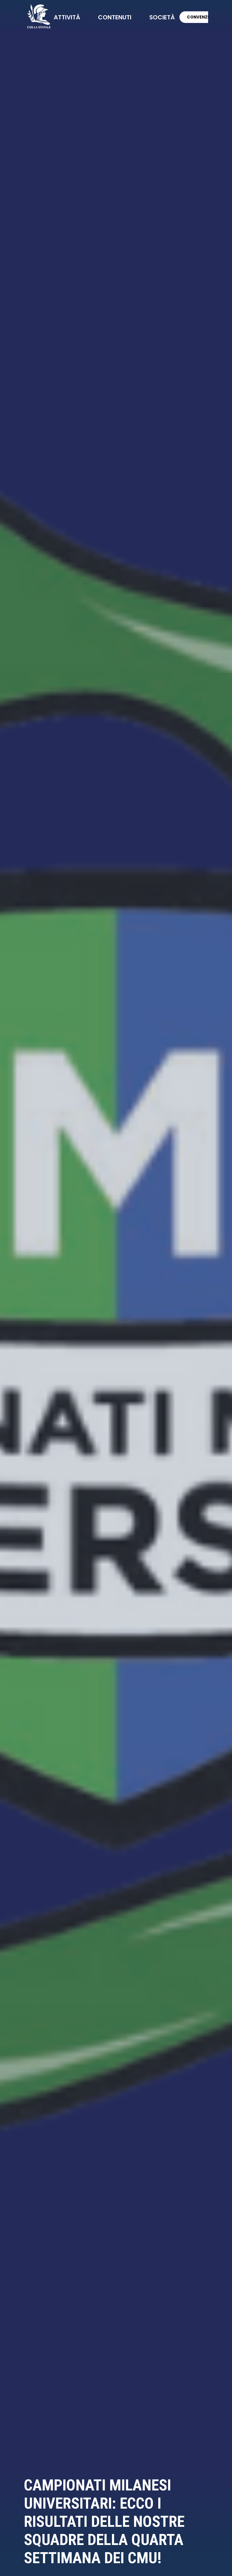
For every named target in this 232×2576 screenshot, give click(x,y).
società (162, 17)
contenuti (114, 17)
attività (67, 17)
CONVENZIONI (204, 17)
